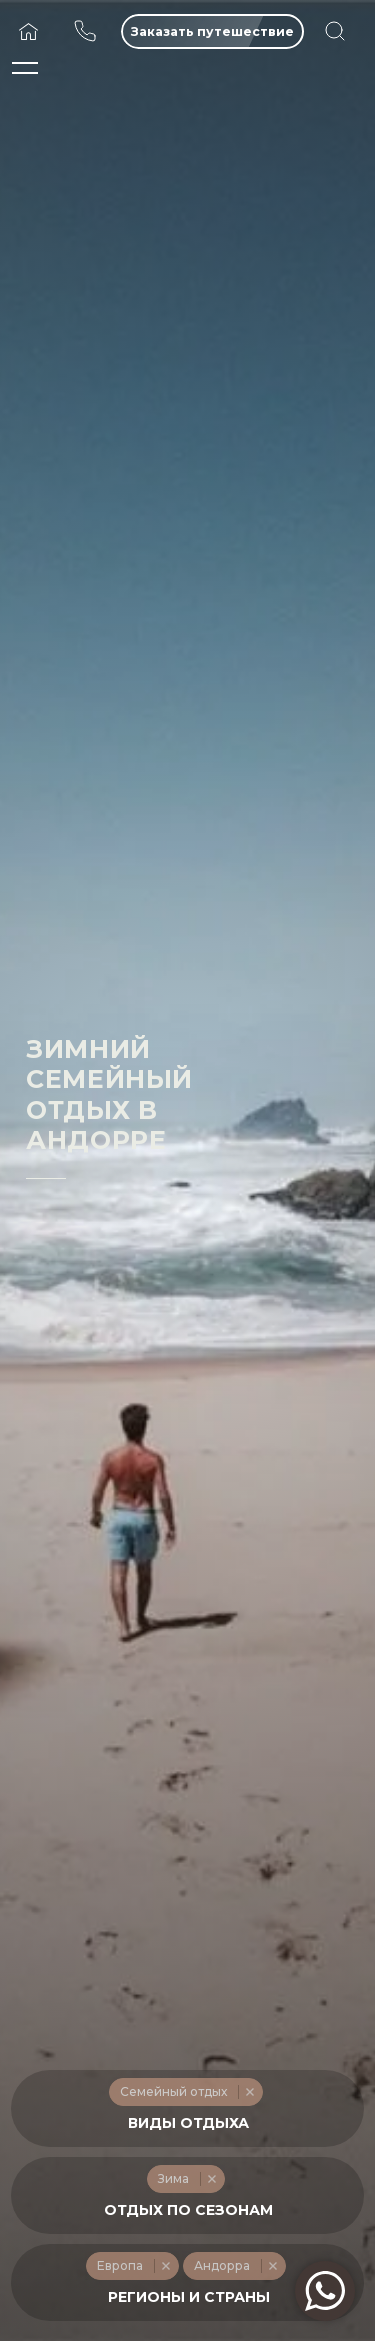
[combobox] (187, 2108)
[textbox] (188, 2123)
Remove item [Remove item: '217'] (211, 2179)
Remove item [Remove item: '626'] (272, 2266)
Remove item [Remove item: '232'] (249, 2092)
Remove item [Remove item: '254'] (165, 2266)
